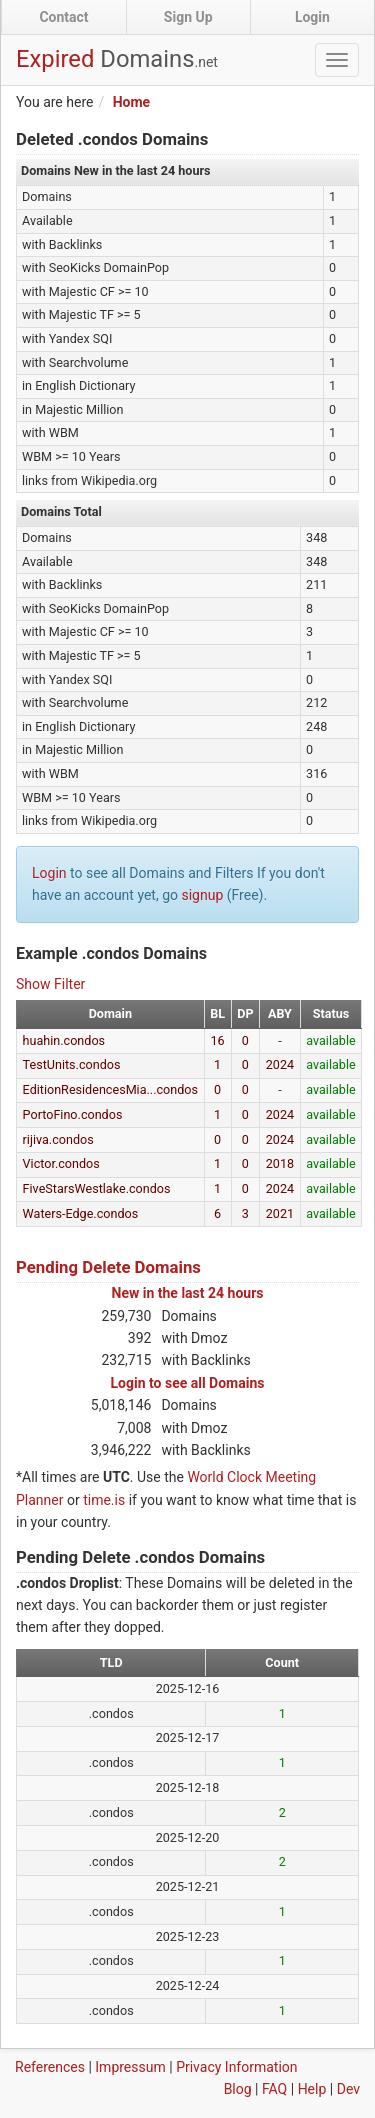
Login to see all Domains (188, 1383)
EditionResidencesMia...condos (110, 1089)
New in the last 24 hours (188, 1293)
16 (218, 1040)
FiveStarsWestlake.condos (97, 1188)
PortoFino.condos (73, 1114)
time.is (104, 1500)
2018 (280, 1163)
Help (312, 2089)
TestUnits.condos (72, 1064)
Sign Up (188, 17)
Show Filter (50, 984)
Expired (117, 59)
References (50, 2067)
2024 (280, 1064)
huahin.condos (64, 1040)
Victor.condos (61, 1163)
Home (131, 102)
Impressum (130, 2067)
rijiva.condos (58, 1139)
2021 (280, 1213)
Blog (238, 2089)
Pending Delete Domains (108, 1267)
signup (202, 895)
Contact (63, 17)
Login (312, 17)
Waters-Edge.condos (81, 1213)
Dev (348, 2089)
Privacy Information (236, 2067)
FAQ (274, 2089)
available (330, 1040)
